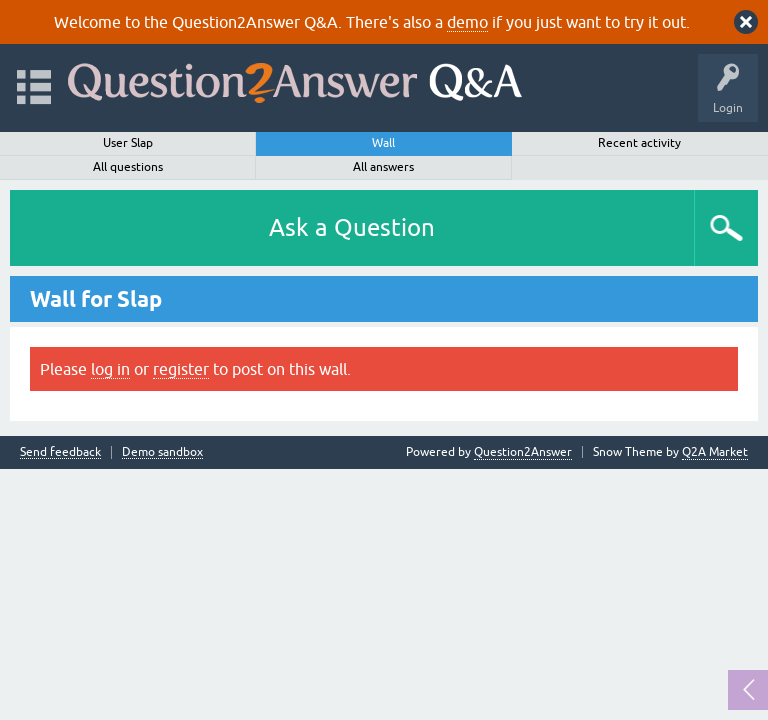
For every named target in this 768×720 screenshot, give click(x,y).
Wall (383, 143)
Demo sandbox (162, 452)
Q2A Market (715, 452)
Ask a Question (352, 227)
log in (110, 369)
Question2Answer (523, 452)
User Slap (128, 143)
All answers (383, 167)
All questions (128, 167)
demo (467, 22)
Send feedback (60, 452)
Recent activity (639, 143)
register (181, 369)
